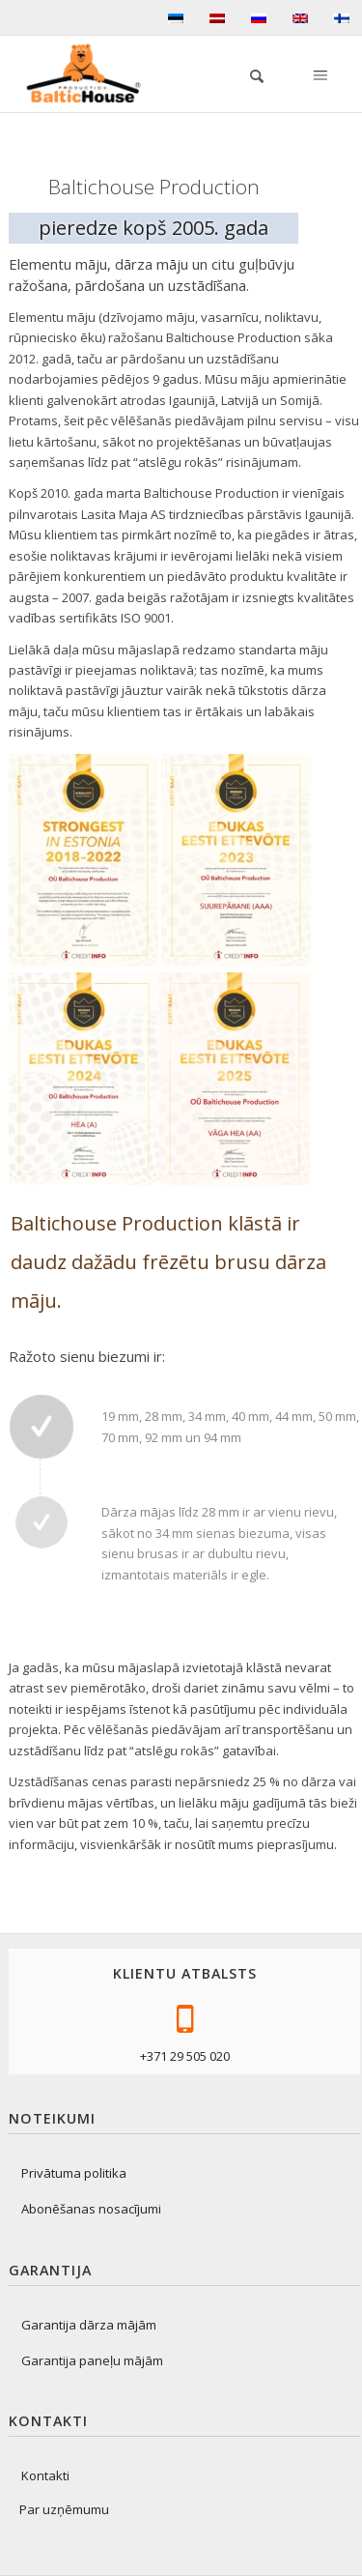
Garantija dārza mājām (88, 2324)
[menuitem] (247, 73)
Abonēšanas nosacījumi (91, 2208)
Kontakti (45, 2475)
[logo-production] (91, 73)
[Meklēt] (247, 73)
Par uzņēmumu (64, 2509)
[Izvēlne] (318, 73)
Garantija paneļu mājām (92, 2360)
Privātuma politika (73, 2173)
